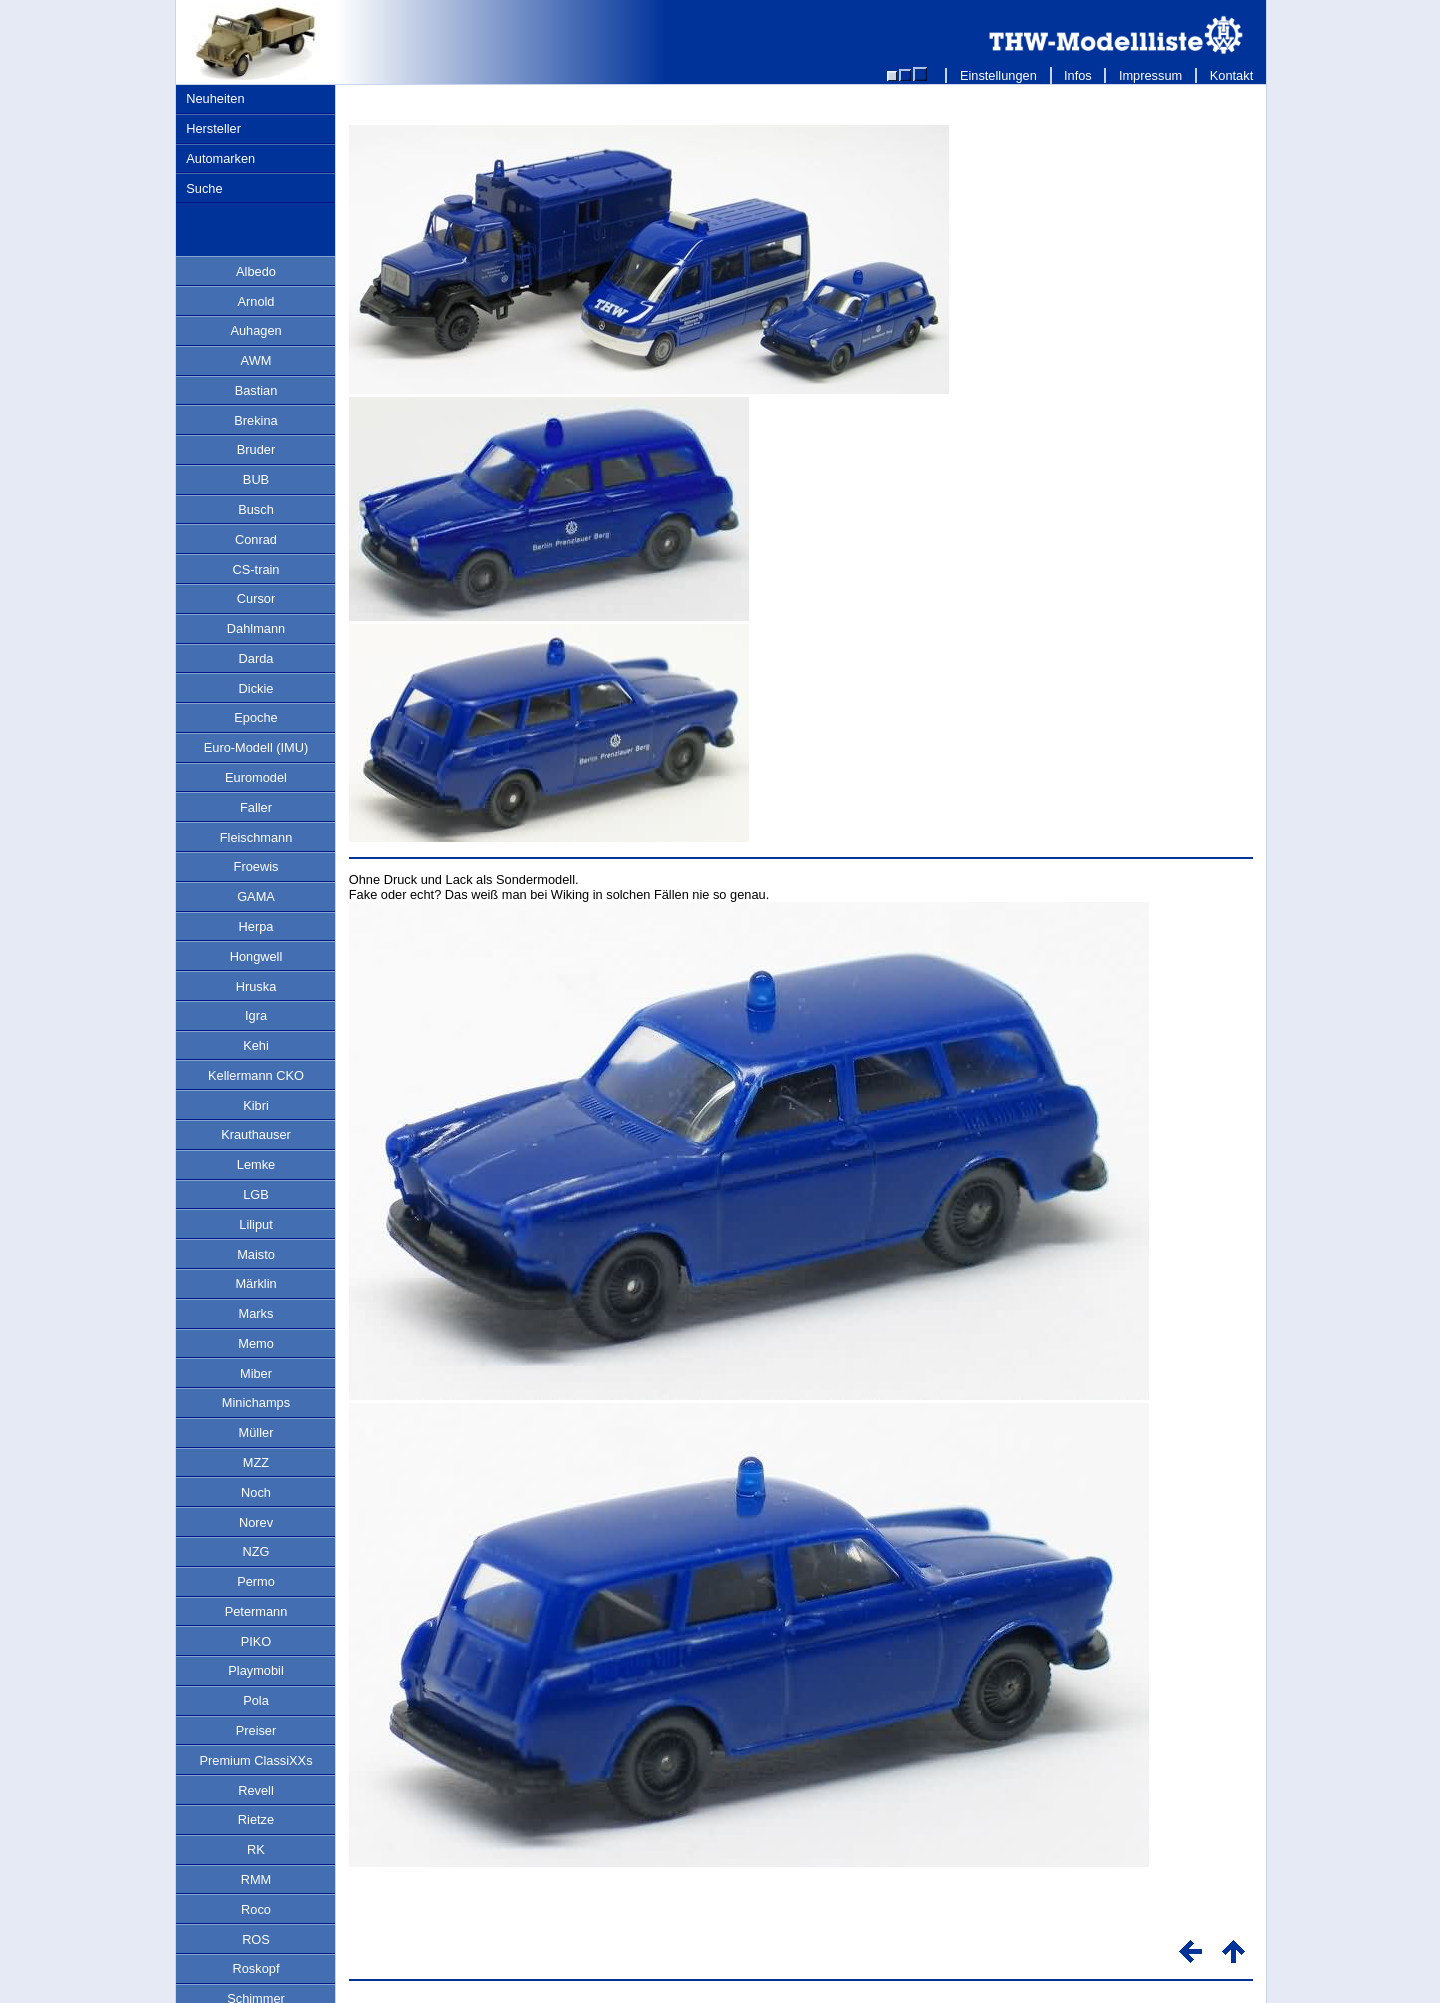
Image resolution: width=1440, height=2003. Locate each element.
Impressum (1150, 75)
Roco (256, 1909)
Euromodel (256, 777)
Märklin (255, 1283)
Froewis (256, 866)
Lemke (256, 1164)
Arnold (256, 301)
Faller (256, 807)
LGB (256, 1194)
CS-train (256, 569)
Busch (256, 509)
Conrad (256, 539)
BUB (256, 479)
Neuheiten (215, 98)
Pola (256, 1700)
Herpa (256, 926)
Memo (256, 1343)
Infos (1078, 75)
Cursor (256, 598)
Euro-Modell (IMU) (256, 747)
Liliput (255, 1224)
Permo (256, 1581)
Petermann (256, 1611)
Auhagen (255, 330)
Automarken (220, 158)
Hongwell (256, 956)
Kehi (256, 1045)
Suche (204, 188)
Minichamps (256, 1402)
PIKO (256, 1641)
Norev (256, 1522)
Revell (256, 1790)
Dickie (256, 688)
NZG (255, 1551)
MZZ (256, 1462)
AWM (256, 360)
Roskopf (256, 1968)
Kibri (256, 1105)
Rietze (256, 1819)
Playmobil (255, 1670)
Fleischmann (256, 837)
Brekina (255, 420)
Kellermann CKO (256, 1075)
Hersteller (213, 128)
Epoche (255, 717)
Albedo (256, 271)
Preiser (256, 1730)
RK (256, 1849)
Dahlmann (256, 628)
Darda (256, 658)
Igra (256, 1015)
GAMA (256, 896)
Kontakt (1231, 75)
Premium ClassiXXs (255, 1760)
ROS (256, 1939)
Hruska (256, 986)
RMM (256, 1879)
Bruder (256, 449)
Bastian (256, 390)
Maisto (256, 1254)
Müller (256, 1432)
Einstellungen (998, 75)
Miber (256, 1373)
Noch (256, 1492)
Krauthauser (256, 1134)
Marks (256, 1313)
